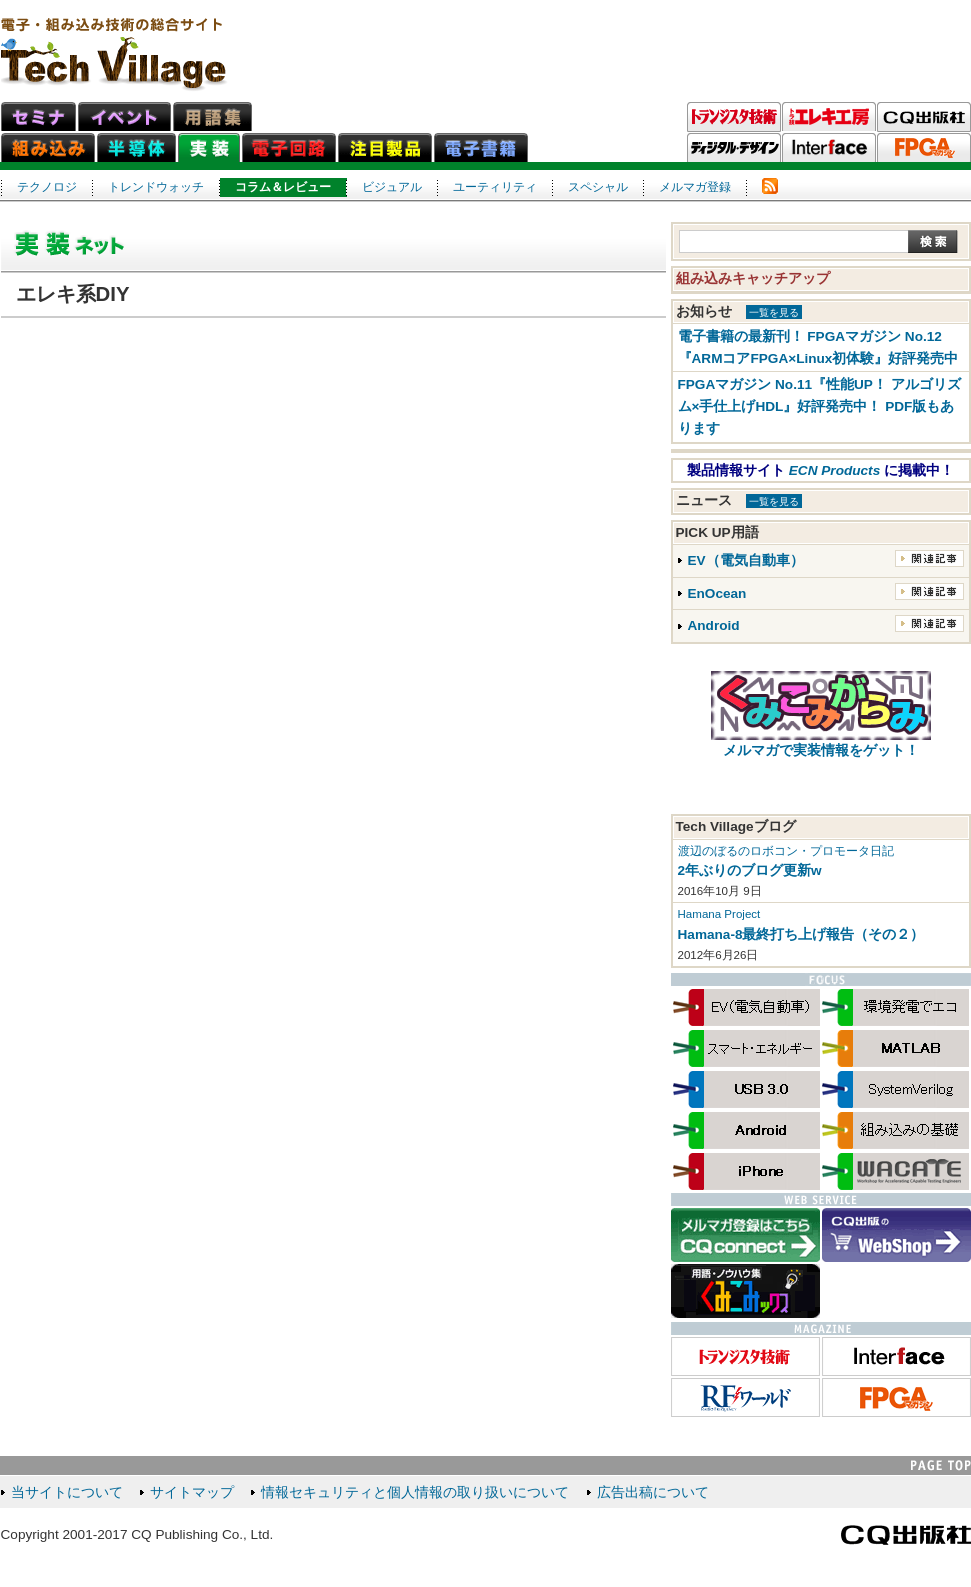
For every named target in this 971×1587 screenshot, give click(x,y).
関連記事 (929, 558)
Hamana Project (719, 914)
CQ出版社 (906, 1535)
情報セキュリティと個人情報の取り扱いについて (415, 1492)
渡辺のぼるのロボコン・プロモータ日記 (786, 851)
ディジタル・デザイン (734, 148)
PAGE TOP (941, 1465)
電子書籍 (481, 147)
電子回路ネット (289, 147)
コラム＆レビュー (283, 187)
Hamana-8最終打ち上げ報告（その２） (801, 934)
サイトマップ (192, 1492)
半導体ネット (136, 147)
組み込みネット (48, 147)
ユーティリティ (495, 187)
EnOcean (717, 593)
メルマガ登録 (695, 187)
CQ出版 (924, 117)
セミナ (38, 116)
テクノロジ (47, 187)
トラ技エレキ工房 (829, 117)
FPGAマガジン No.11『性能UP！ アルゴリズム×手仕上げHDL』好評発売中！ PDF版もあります (819, 406)
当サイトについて (67, 1492)
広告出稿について (653, 1492)
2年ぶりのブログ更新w (750, 870)
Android (714, 625)
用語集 (212, 116)
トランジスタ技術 (734, 117)
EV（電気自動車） (746, 560)
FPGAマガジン (924, 148)
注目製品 (385, 147)
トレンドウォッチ (156, 187)
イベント (124, 116)
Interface (829, 148)
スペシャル (598, 187)
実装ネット (209, 147)
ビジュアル (392, 187)
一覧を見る (774, 312)
